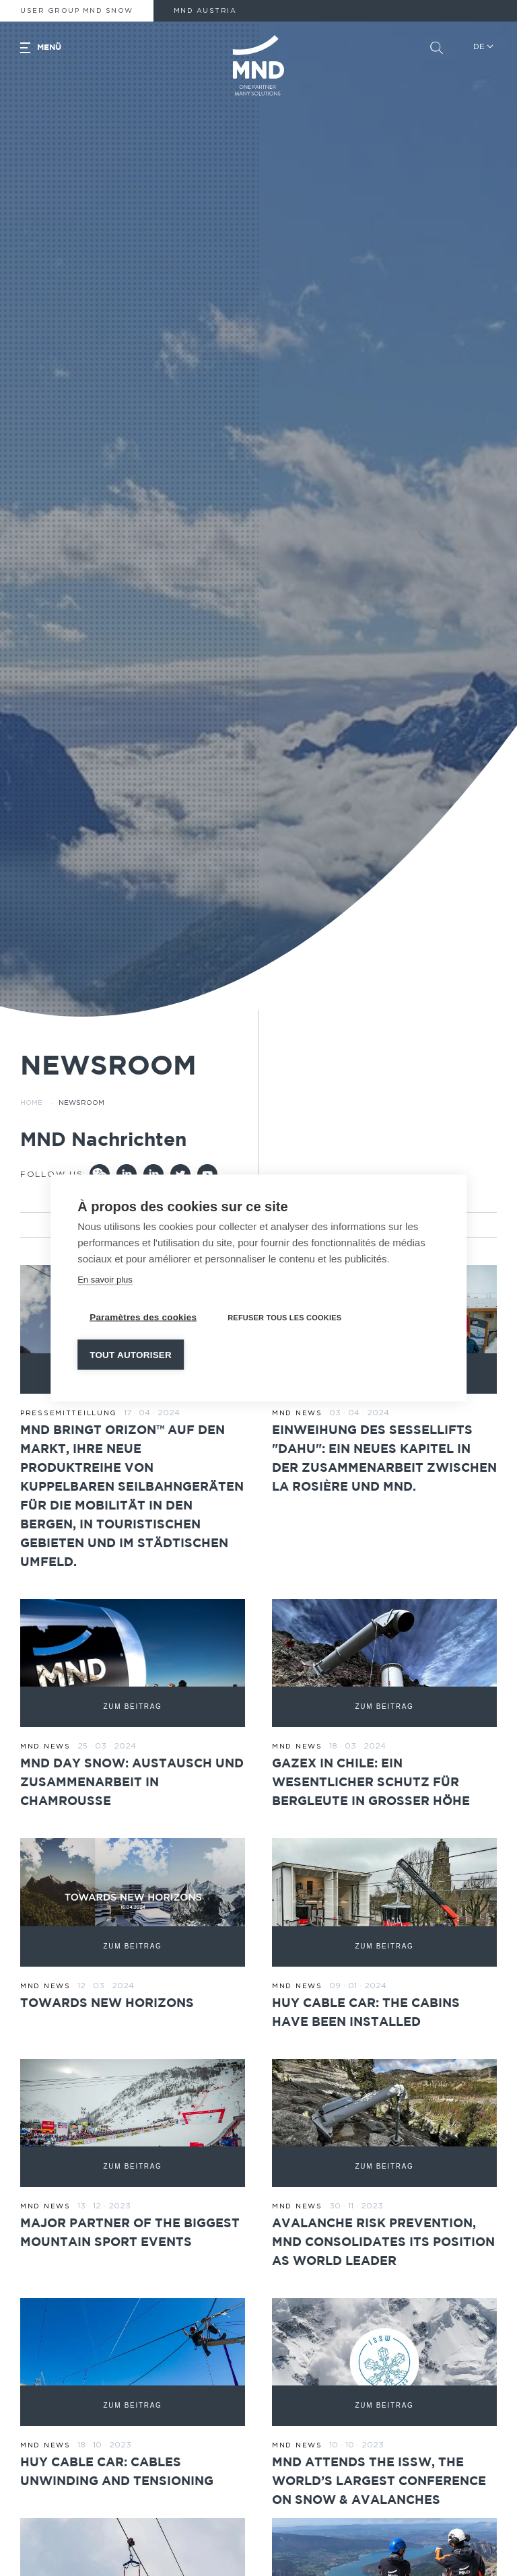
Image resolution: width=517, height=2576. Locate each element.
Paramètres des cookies (143, 1317)
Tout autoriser (131, 1355)
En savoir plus (105, 1280)
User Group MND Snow (76, 10)
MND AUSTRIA (205, 10)
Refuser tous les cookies (284, 1318)
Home (31, 1102)
